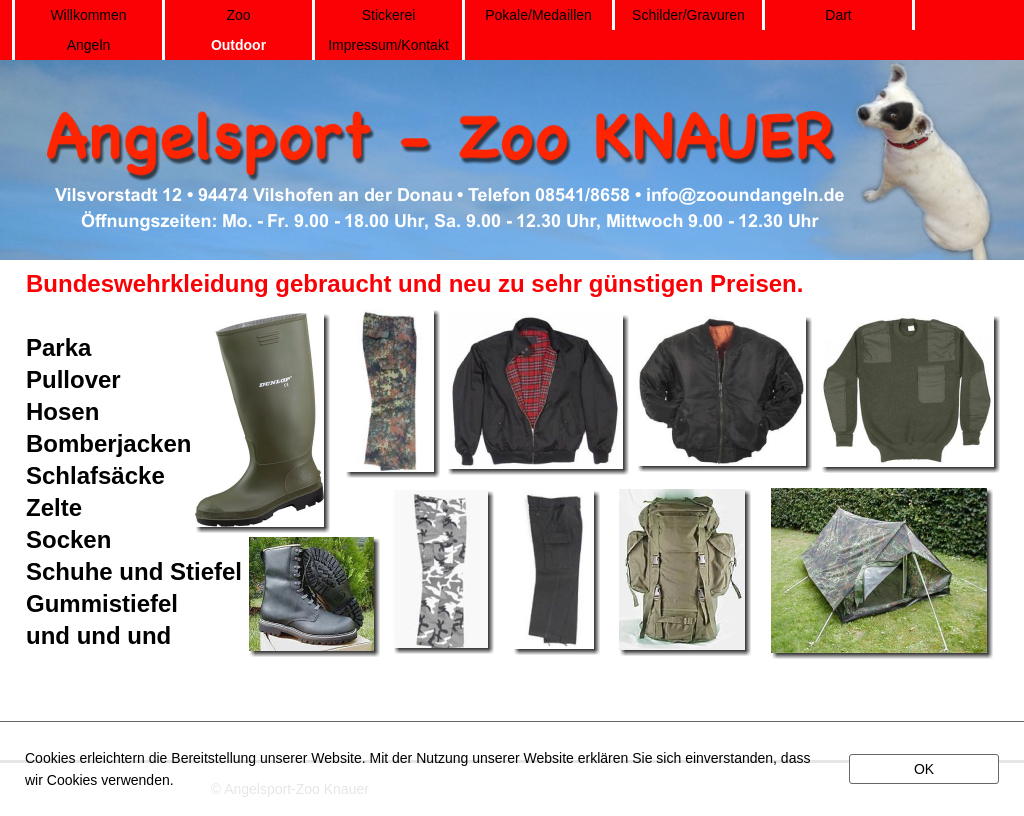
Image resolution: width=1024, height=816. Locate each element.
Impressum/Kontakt (388, 45)
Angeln (89, 45)
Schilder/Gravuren (688, 15)
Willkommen (88, 15)
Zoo (238, 15)
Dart (838, 15)
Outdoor (238, 45)
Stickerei (389, 15)
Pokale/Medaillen (538, 15)
